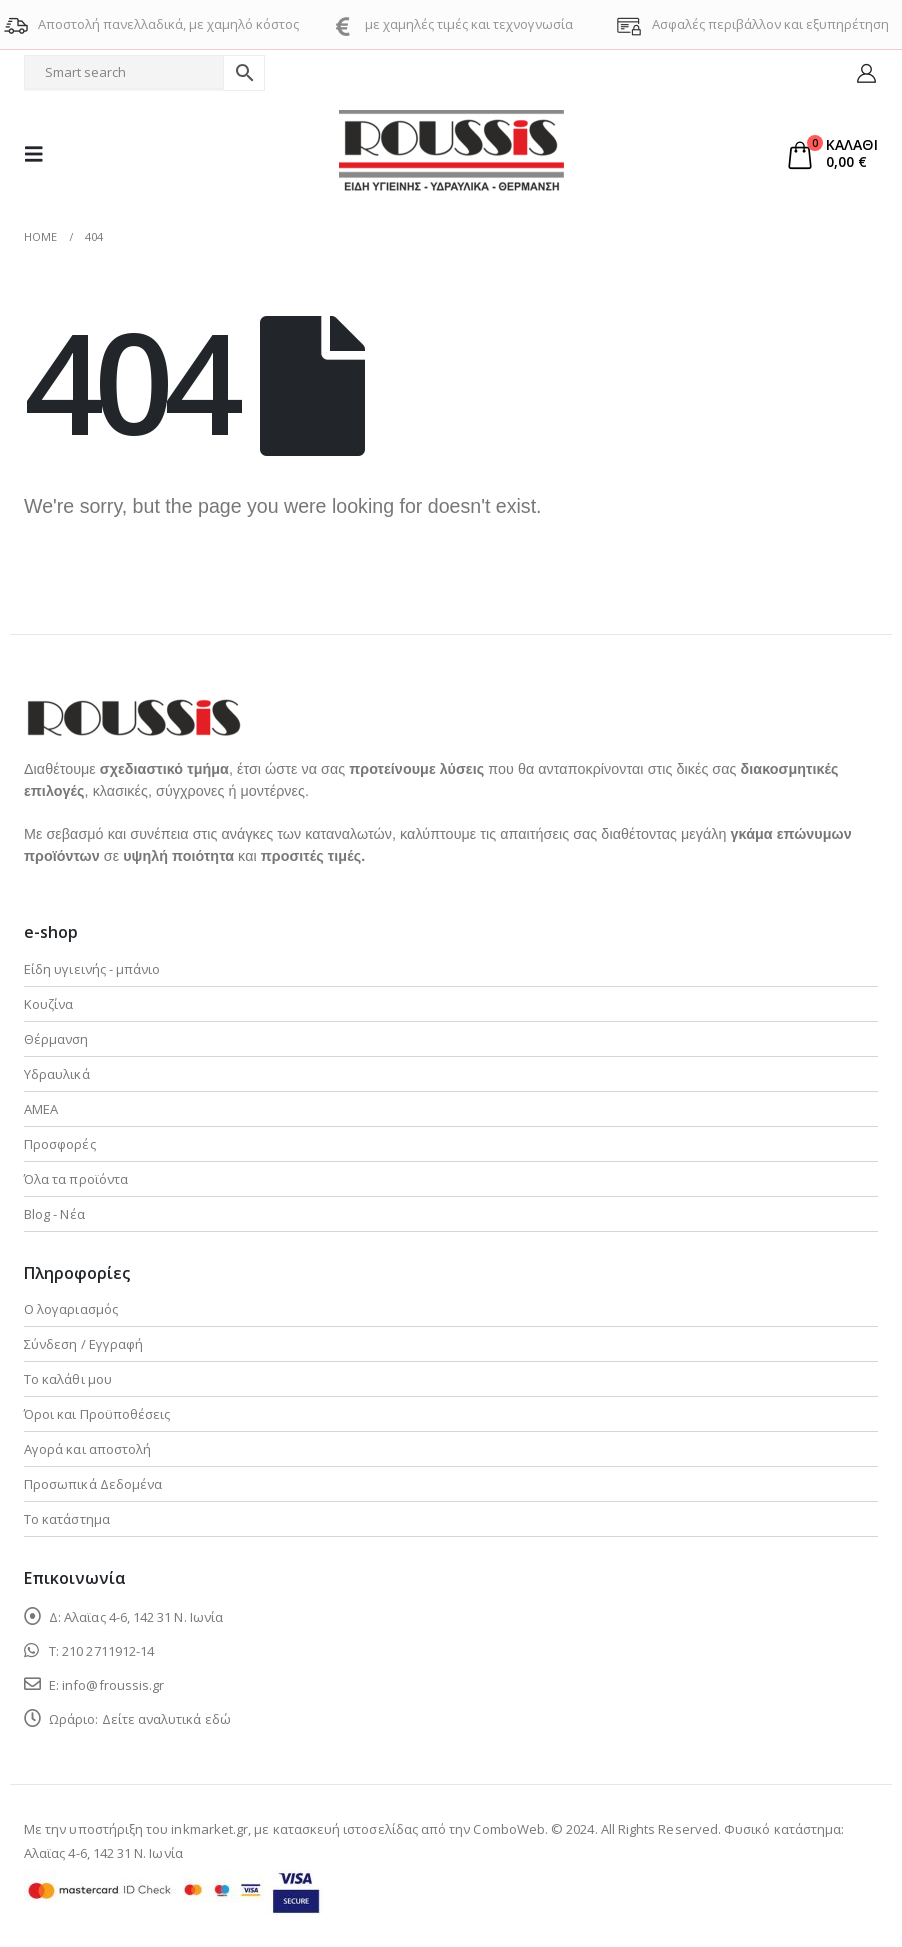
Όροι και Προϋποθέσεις (97, 1414)
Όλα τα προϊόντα (76, 1179)
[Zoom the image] (133, 710)
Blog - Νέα (54, 1214)
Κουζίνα (48, 1004)
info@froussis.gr (113, 1685)
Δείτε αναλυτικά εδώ (166, 1719)
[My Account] (866, 73)
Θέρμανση (56, 1039)
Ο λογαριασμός (71, 1309)
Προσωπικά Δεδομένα (93, 1484)
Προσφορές (60, 1144)
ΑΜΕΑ (41, 1109)
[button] (40, 154)
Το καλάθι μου (68, 1379)
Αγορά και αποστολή (87, 1449)
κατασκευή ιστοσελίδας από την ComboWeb (409, 1829)
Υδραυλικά (57, 1074)
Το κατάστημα (67, 1519)
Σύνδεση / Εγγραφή (83, 1344)
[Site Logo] (451, 154)
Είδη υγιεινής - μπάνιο (92, 969)
